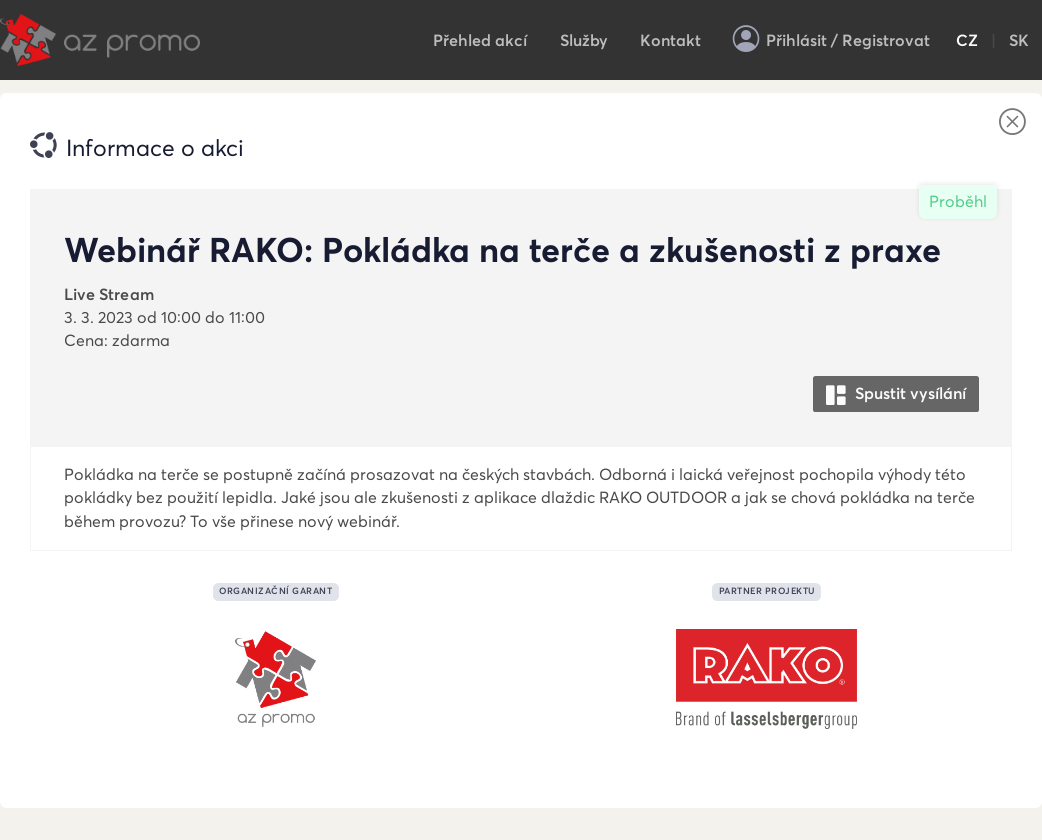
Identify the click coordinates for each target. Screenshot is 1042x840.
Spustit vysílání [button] (896, 394)
